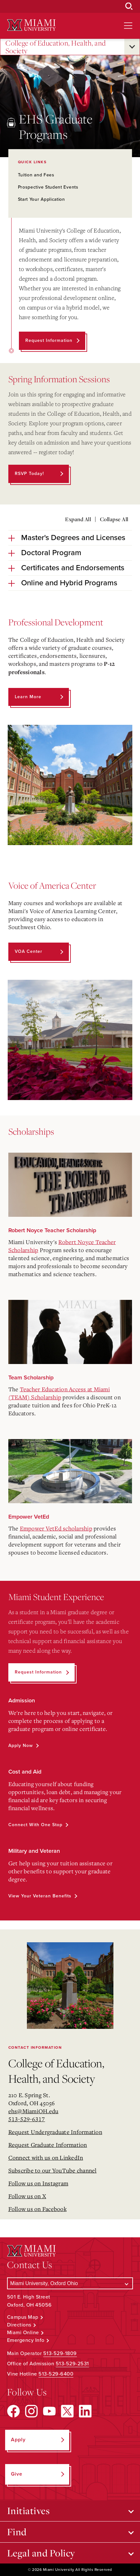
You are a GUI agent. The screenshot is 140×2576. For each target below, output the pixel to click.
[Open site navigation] (128, 25)
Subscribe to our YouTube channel (52, 2170)
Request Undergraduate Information (55, 2132)
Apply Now (20, 1745)
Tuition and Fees (36, 175)
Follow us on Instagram (38, 2183)
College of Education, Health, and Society (55, 47)
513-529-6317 (26, 2119)
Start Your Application (41, 199)
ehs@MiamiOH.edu (33, 2111)
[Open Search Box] (129, 6)
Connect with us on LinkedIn (45, 2157)
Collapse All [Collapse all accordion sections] (114, 519)
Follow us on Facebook (37, 2209)
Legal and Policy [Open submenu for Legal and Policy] (41, 2552)
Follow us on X (27, 2196)
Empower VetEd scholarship (56, 1528)
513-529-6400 (55, 2374)
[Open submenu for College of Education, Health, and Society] (132, 47)
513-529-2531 (72, 2363)
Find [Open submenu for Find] (17, 2531)
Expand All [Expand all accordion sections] (78, 519)
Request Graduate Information (47, 2144)
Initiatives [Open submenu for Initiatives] (28, 2510)
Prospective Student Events (48, 187)
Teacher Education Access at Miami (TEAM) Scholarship (59, 1393)
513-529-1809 (60, 2353)
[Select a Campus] (70, 2283)
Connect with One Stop (35, 1824)
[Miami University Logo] (31, 25)
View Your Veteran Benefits (39, 1896)
